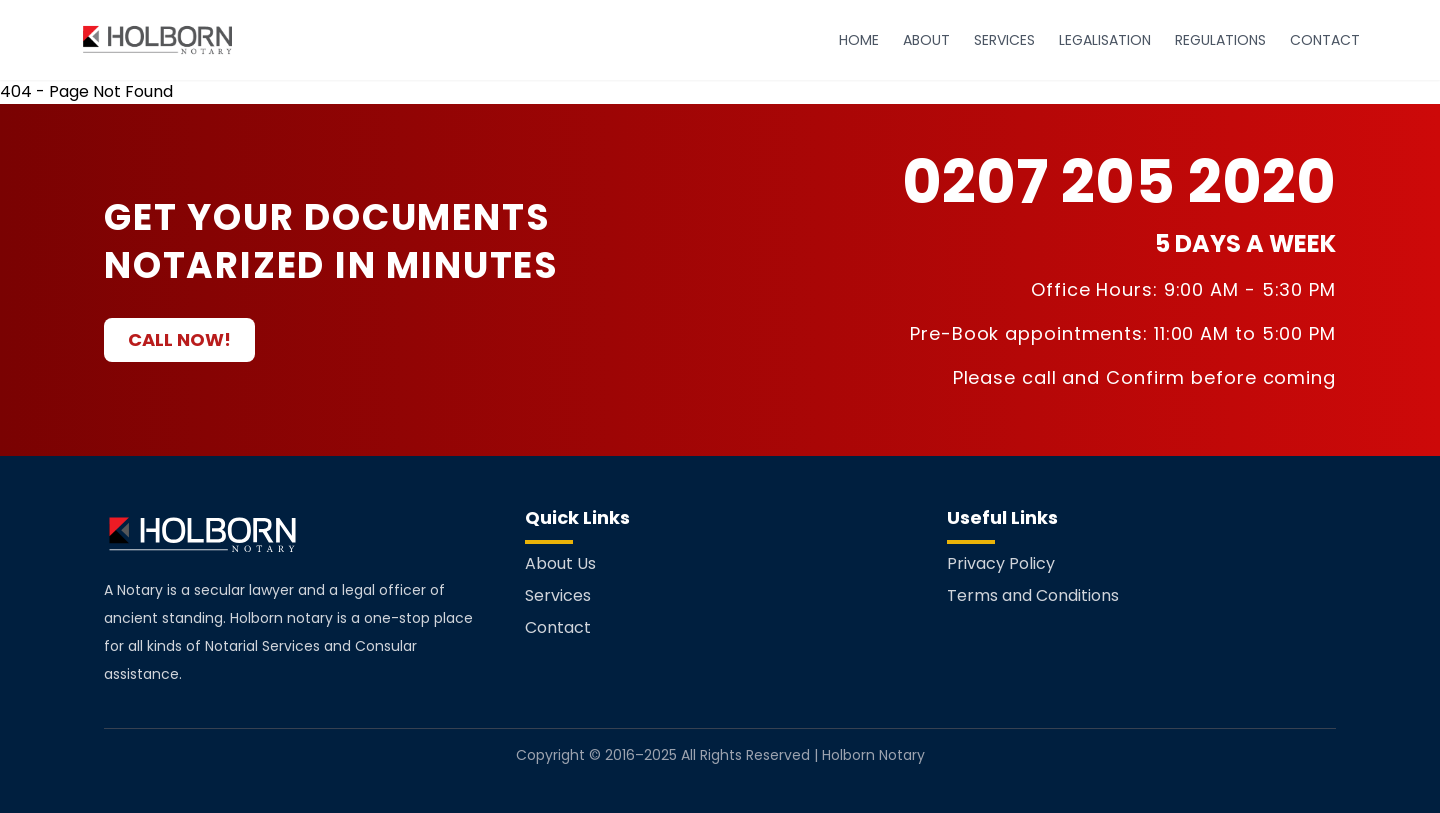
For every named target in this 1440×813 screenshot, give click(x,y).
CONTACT (1325, 40)
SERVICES (1004, 40)
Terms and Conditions (1033, 595)
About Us (560, 563)
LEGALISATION (1105, 40)
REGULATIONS (1220, 40)
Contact (558, 627)
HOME (859, 40)
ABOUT (926, 40)
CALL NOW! (179, 339)
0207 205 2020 (1119, 182)
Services (558, 595)
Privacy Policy (1001, 563)
